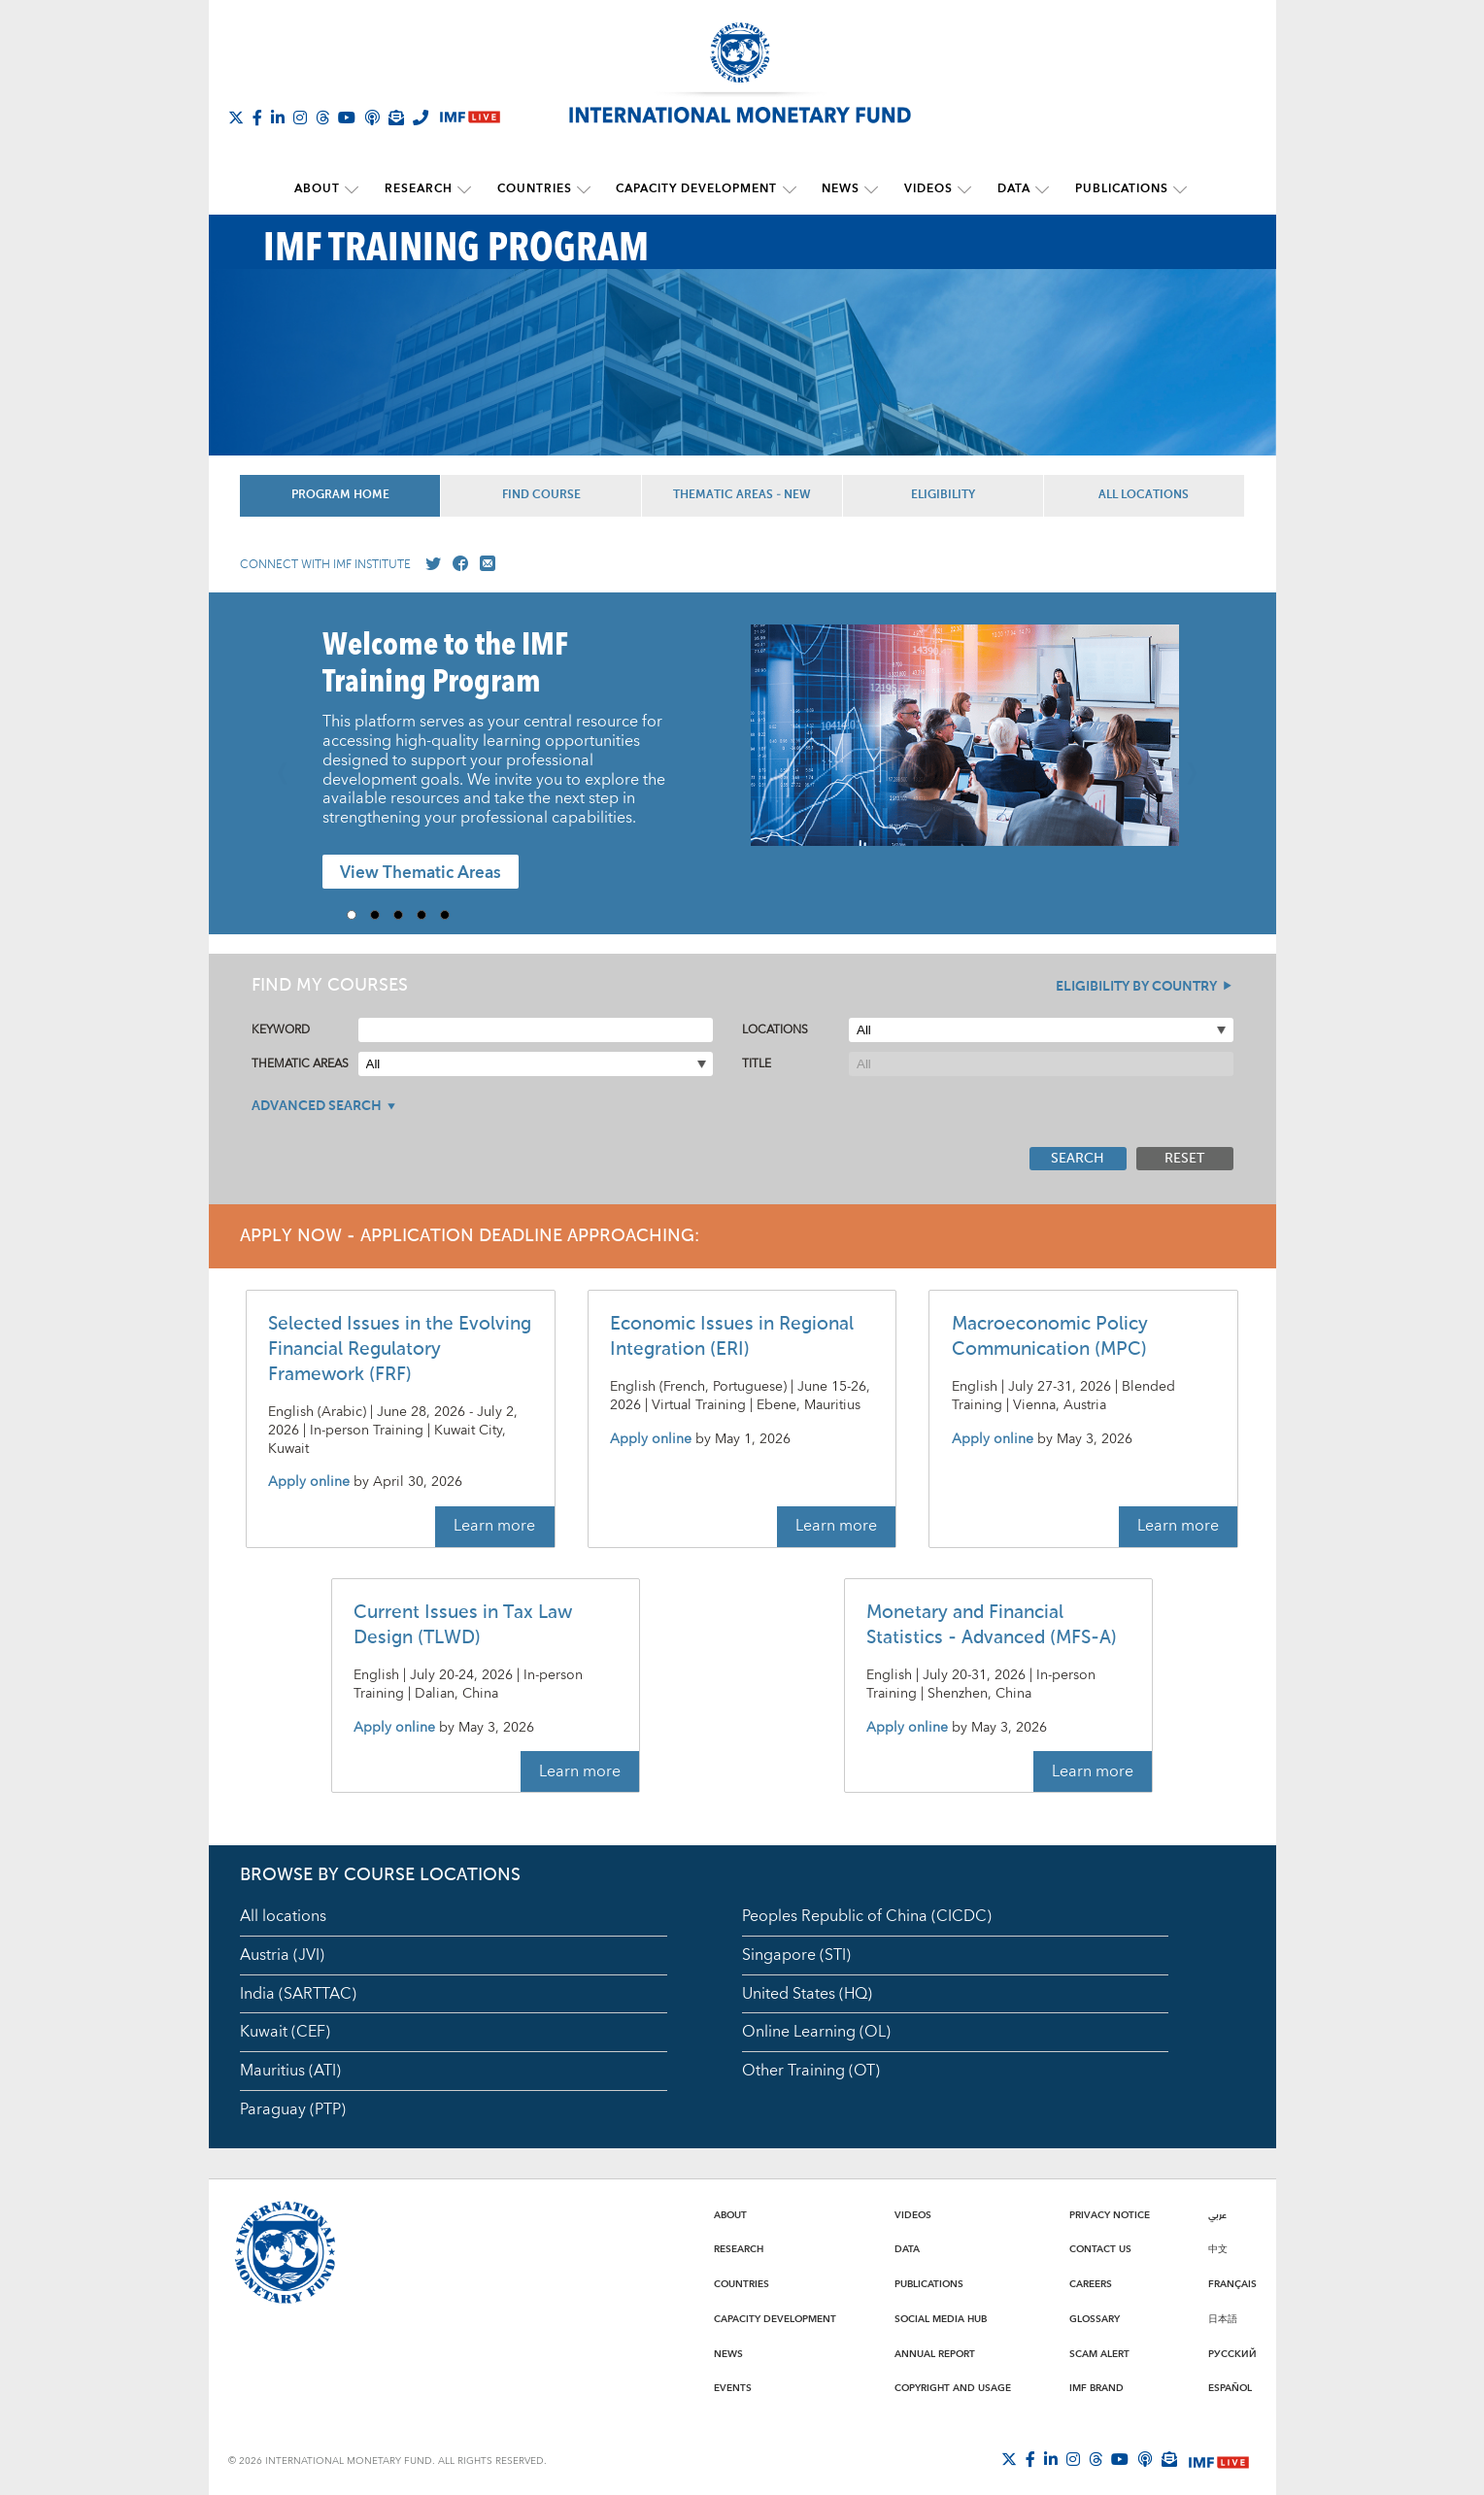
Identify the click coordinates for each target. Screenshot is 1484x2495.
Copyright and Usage (952, 2388)
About (323, 189)
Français (1232, 2283)
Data (1009, 189)
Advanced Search (317, 1106)
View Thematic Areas (420, 872)
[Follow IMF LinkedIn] (278, 117)
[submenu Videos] (961, 189)
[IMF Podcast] (372, 117)
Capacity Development (697, 189)
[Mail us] (483, 564)
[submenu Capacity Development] (789, 189)
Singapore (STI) (796, 1954)
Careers (1090, 2283)
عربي (1217, 2214)
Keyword (281, 1029)
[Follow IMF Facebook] (257, 117)
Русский (1232, 2353)
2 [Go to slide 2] (381, 914)
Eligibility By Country (1136, 987)
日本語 (1222, 2318)
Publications (1115, 189)
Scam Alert (1099, 2353)
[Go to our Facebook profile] (456, 564)
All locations (283, 1915)
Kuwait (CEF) (285, 2031)
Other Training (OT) (811, 2070)
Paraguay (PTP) (293, 2109)
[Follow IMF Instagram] (300, 117)
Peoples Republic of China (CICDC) (867, 1915)
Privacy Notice (1109, 2214)
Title (756, 1063)
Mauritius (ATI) (290, 2070)
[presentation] (965, 744)
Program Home (340, 495)
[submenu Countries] (585, 189)
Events (733, 2388)
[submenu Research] (468, 189)
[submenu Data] (1037, 189)
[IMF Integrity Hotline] (420, 117)
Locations (775, 1029)
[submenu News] (870, 189)
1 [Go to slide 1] (358, 914)
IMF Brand (1096, 2388)
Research (422, 189)
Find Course (541, 495)
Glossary (1094, 2318)
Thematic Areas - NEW (742, 495)
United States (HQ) (807, 1992)
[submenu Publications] (1173, 189)
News (840, 189)
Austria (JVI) (282, 1954)
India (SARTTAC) (298, 1992)
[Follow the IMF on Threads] (322, 117)
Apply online (309, 1482)
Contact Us (1100, 2249)
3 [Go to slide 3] (405, 914)
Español (1230, 2388)
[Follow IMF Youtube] (346, 117)
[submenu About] (357, 189)
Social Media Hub (940, 2318)
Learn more (494, 1525)
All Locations (1143, 495)
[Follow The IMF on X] (236, 117)
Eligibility (943, 495)
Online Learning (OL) (816, 2031)
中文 (1218, 2249)
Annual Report (934, 2353)
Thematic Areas (300, 1063)
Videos (925, 189)
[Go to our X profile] (429, 564)
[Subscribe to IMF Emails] (396, 117)
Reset (1184, 1157)
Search (1077, 1157)
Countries (536, 189)
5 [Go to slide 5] (451, 914)
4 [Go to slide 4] (428, 914)
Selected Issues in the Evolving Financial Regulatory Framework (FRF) (399, 1349)
